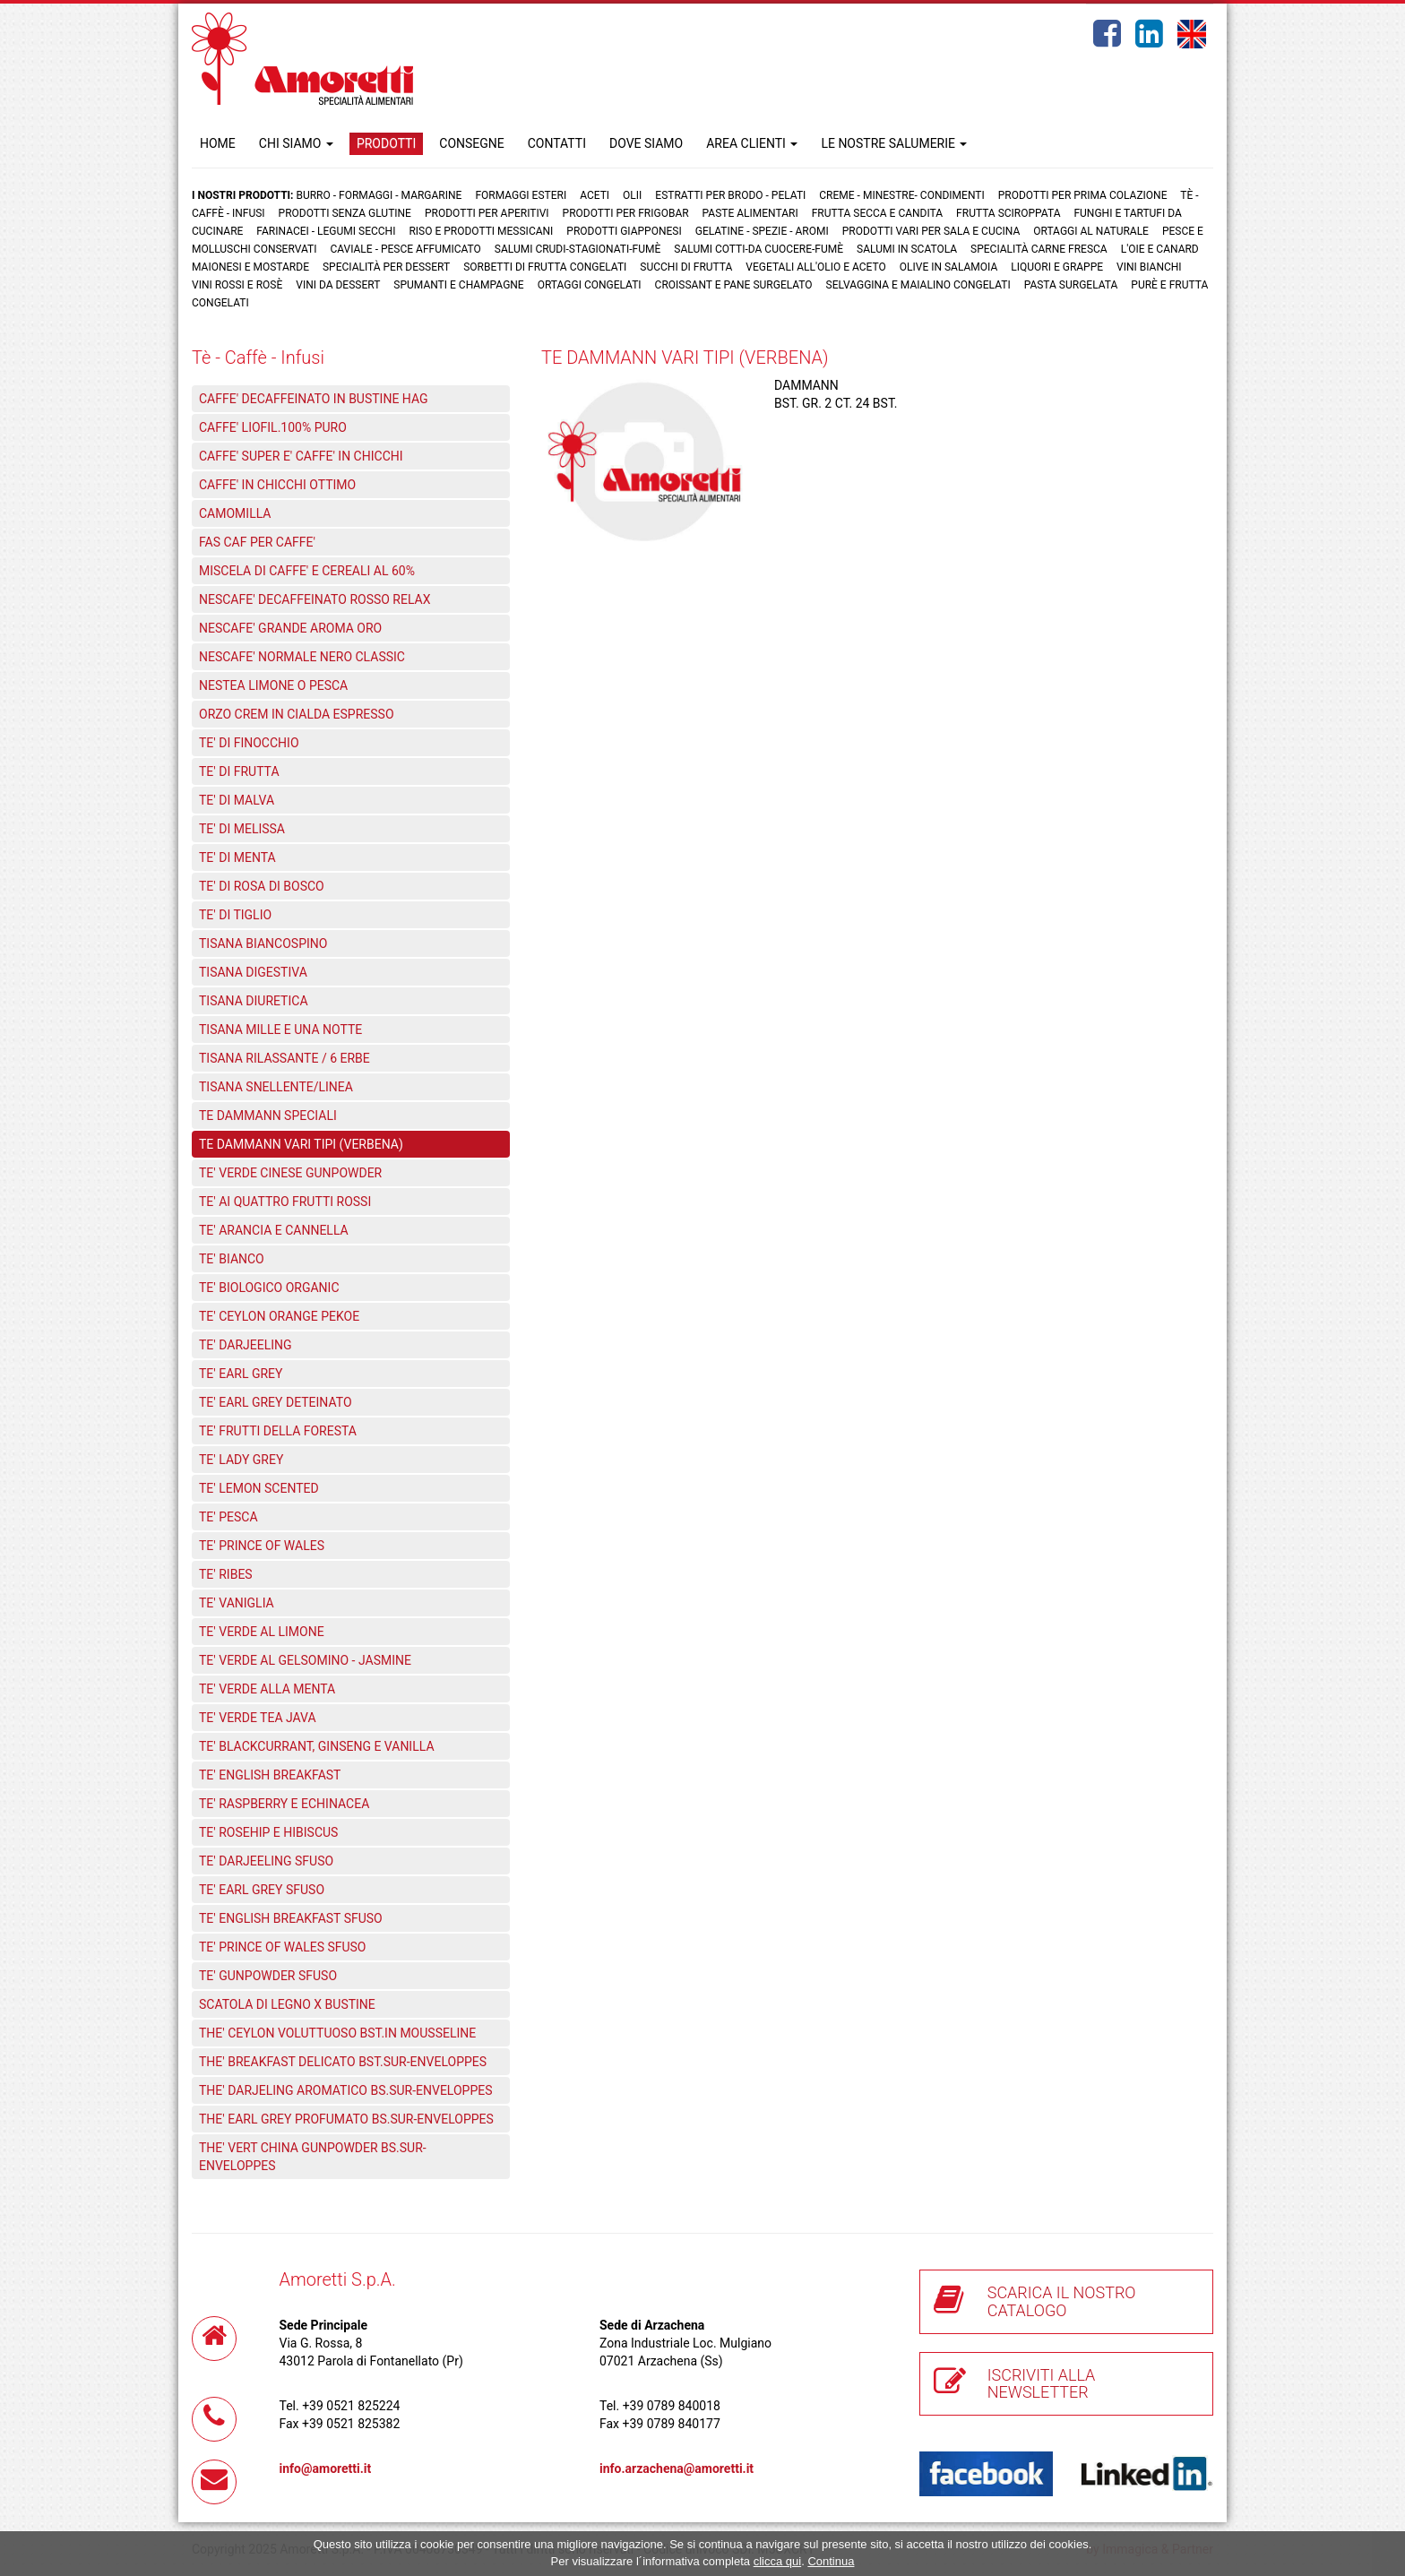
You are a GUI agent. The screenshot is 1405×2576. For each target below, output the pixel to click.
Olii (632, 195)
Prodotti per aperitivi (487, 213)
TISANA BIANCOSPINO (263, 943)
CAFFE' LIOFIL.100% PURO (273, 427)
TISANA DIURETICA (253, 1001)
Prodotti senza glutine (345, 213)
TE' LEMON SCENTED (259, 1488)
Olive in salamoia (949, 267)
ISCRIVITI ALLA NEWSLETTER (1041, 2383)
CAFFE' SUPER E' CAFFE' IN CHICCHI (301, 456)
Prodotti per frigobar (626, 213)
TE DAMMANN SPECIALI (268, 1115)
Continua (830, 2561)
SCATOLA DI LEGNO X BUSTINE (287, 2004)
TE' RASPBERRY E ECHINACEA (284, 1803)
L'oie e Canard (1160, 249)
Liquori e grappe (1057, 267)
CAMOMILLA (235, 513)
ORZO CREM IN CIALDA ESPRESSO (296, 714)
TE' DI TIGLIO (235, 915)
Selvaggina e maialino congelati (918, 285)
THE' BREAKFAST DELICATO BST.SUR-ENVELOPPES (343, 2062)
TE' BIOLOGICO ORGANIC (269, 1287)
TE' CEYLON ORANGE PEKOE (279, 1316)
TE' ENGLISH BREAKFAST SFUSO (291, 1918)
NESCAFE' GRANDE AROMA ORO (290, 628)
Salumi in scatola (907, 249)
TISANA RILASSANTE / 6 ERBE (284, 1058)
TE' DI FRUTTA (239, 771)
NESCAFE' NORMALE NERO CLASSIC (302, 657)
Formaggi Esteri (520, 195)
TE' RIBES (226, 1574)
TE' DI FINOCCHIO (249, 743)
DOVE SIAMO (646, 143)
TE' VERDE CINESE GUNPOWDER (290, 1173)
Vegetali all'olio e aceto (815, 267)
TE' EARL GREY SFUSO (261, 1889)
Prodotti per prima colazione (1083, 195)
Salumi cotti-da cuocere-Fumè (758, 249)
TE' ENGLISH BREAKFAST (269, 1775)
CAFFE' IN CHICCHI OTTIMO (277, 485)
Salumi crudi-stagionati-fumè (578, 249)
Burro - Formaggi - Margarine (378, 195)
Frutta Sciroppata (1008, 213)
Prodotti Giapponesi (623, 231)
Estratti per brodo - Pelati (730, 195)
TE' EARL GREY (241, 1373)
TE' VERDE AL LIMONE (261, 1631)
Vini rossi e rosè (237, 285)
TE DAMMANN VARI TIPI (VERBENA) (301, 1144)
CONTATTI (557, 143)
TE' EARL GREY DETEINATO (275, 1402)
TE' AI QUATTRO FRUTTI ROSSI (285, 1201)
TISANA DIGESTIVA (253, 972)
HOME (218, 143)
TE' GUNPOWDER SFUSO (268, 1976)
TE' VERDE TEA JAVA (257, 1717)
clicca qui (777, 2561)
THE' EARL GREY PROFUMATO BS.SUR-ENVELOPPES (346, 2119)
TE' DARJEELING (245, 1345)
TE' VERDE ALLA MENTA (267, 1689)
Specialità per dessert (386, 267)
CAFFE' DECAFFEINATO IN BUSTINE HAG (313, 399)
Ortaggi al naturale (1091, 231)
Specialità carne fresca (1039, 249)
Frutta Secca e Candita (877, 213)
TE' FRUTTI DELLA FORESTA (278, 1431)
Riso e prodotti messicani (481, 231)
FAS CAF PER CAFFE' (257, 542)
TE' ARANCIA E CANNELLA (274, 1230)
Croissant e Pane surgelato (734, 285)
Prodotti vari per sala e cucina (931, 231)
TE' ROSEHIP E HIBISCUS (268, 1832)
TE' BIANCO (231, 1259)
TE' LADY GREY (241, 1459)
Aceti (594, 195)
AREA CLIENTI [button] (751, 143)
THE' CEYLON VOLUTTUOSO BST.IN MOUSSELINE (337, 2033)
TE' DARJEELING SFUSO (266, 1861)
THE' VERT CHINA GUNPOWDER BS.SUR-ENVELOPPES (313, 2157)
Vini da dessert (338, 285)
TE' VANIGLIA (236, 1603)
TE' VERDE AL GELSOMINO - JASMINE (305, 1660)
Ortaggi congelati (590, 285)
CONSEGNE (471, 143)
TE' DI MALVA (236, 800)
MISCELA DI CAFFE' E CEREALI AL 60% (307, 571)
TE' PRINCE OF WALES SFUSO (282, 1947)
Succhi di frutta (686, 267)
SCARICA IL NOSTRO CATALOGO (1061, 2301)
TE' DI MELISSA (242, 829)
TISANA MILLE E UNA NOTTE (280, 1029)
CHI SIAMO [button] (296, 143)
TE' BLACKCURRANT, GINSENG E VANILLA (317, 1746)
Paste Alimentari (750, 213)
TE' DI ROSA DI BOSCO (261, 886)
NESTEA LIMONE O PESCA (273, 685)
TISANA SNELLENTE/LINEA (276, 1087)
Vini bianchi (1149, 267)
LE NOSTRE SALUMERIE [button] (894, 143)
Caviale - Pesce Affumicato (406, 249)
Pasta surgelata (1071, 285)
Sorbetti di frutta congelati (544, 267)
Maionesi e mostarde (250, 267)
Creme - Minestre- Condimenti (901, 195)
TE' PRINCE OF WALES (261, 1545)
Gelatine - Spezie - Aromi (762, 231)
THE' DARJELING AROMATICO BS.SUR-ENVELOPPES (346, 2090)
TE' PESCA (228, 1517)
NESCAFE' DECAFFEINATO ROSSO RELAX (315, 599)
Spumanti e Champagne (458, 285)
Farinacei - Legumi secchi (325, 231)
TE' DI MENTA (237, 857)
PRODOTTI (386, 143)
